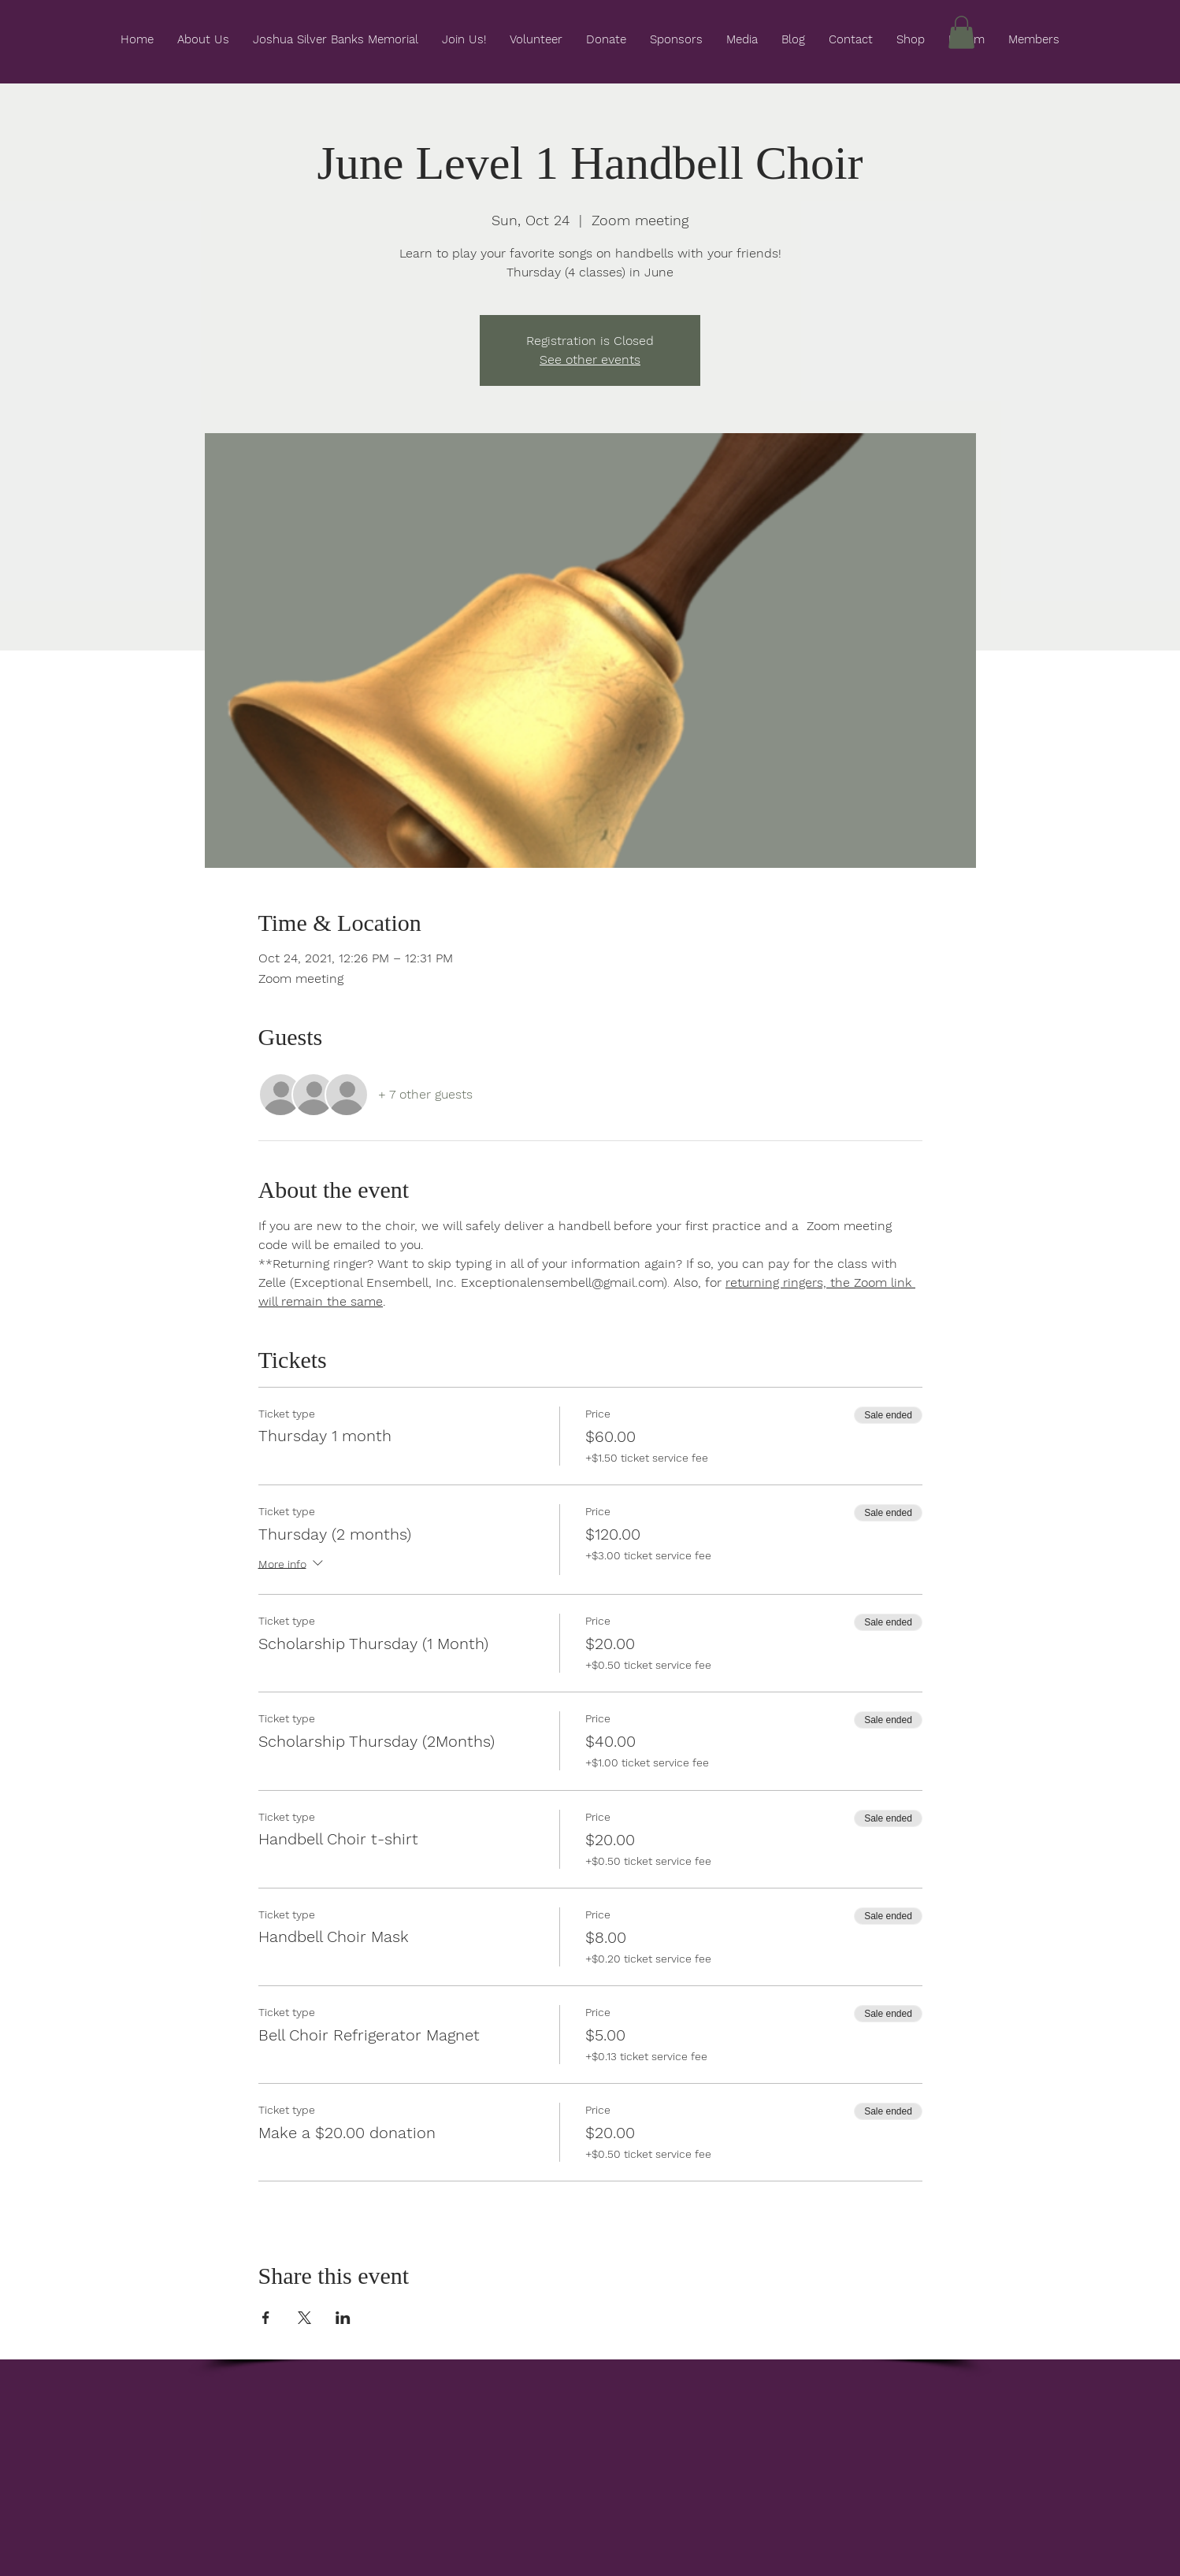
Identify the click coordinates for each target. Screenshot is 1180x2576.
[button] (961, 32)
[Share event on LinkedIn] (343, 2317)
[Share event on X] (304, 2317)
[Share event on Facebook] (265, 2317)
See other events (590, 359)
